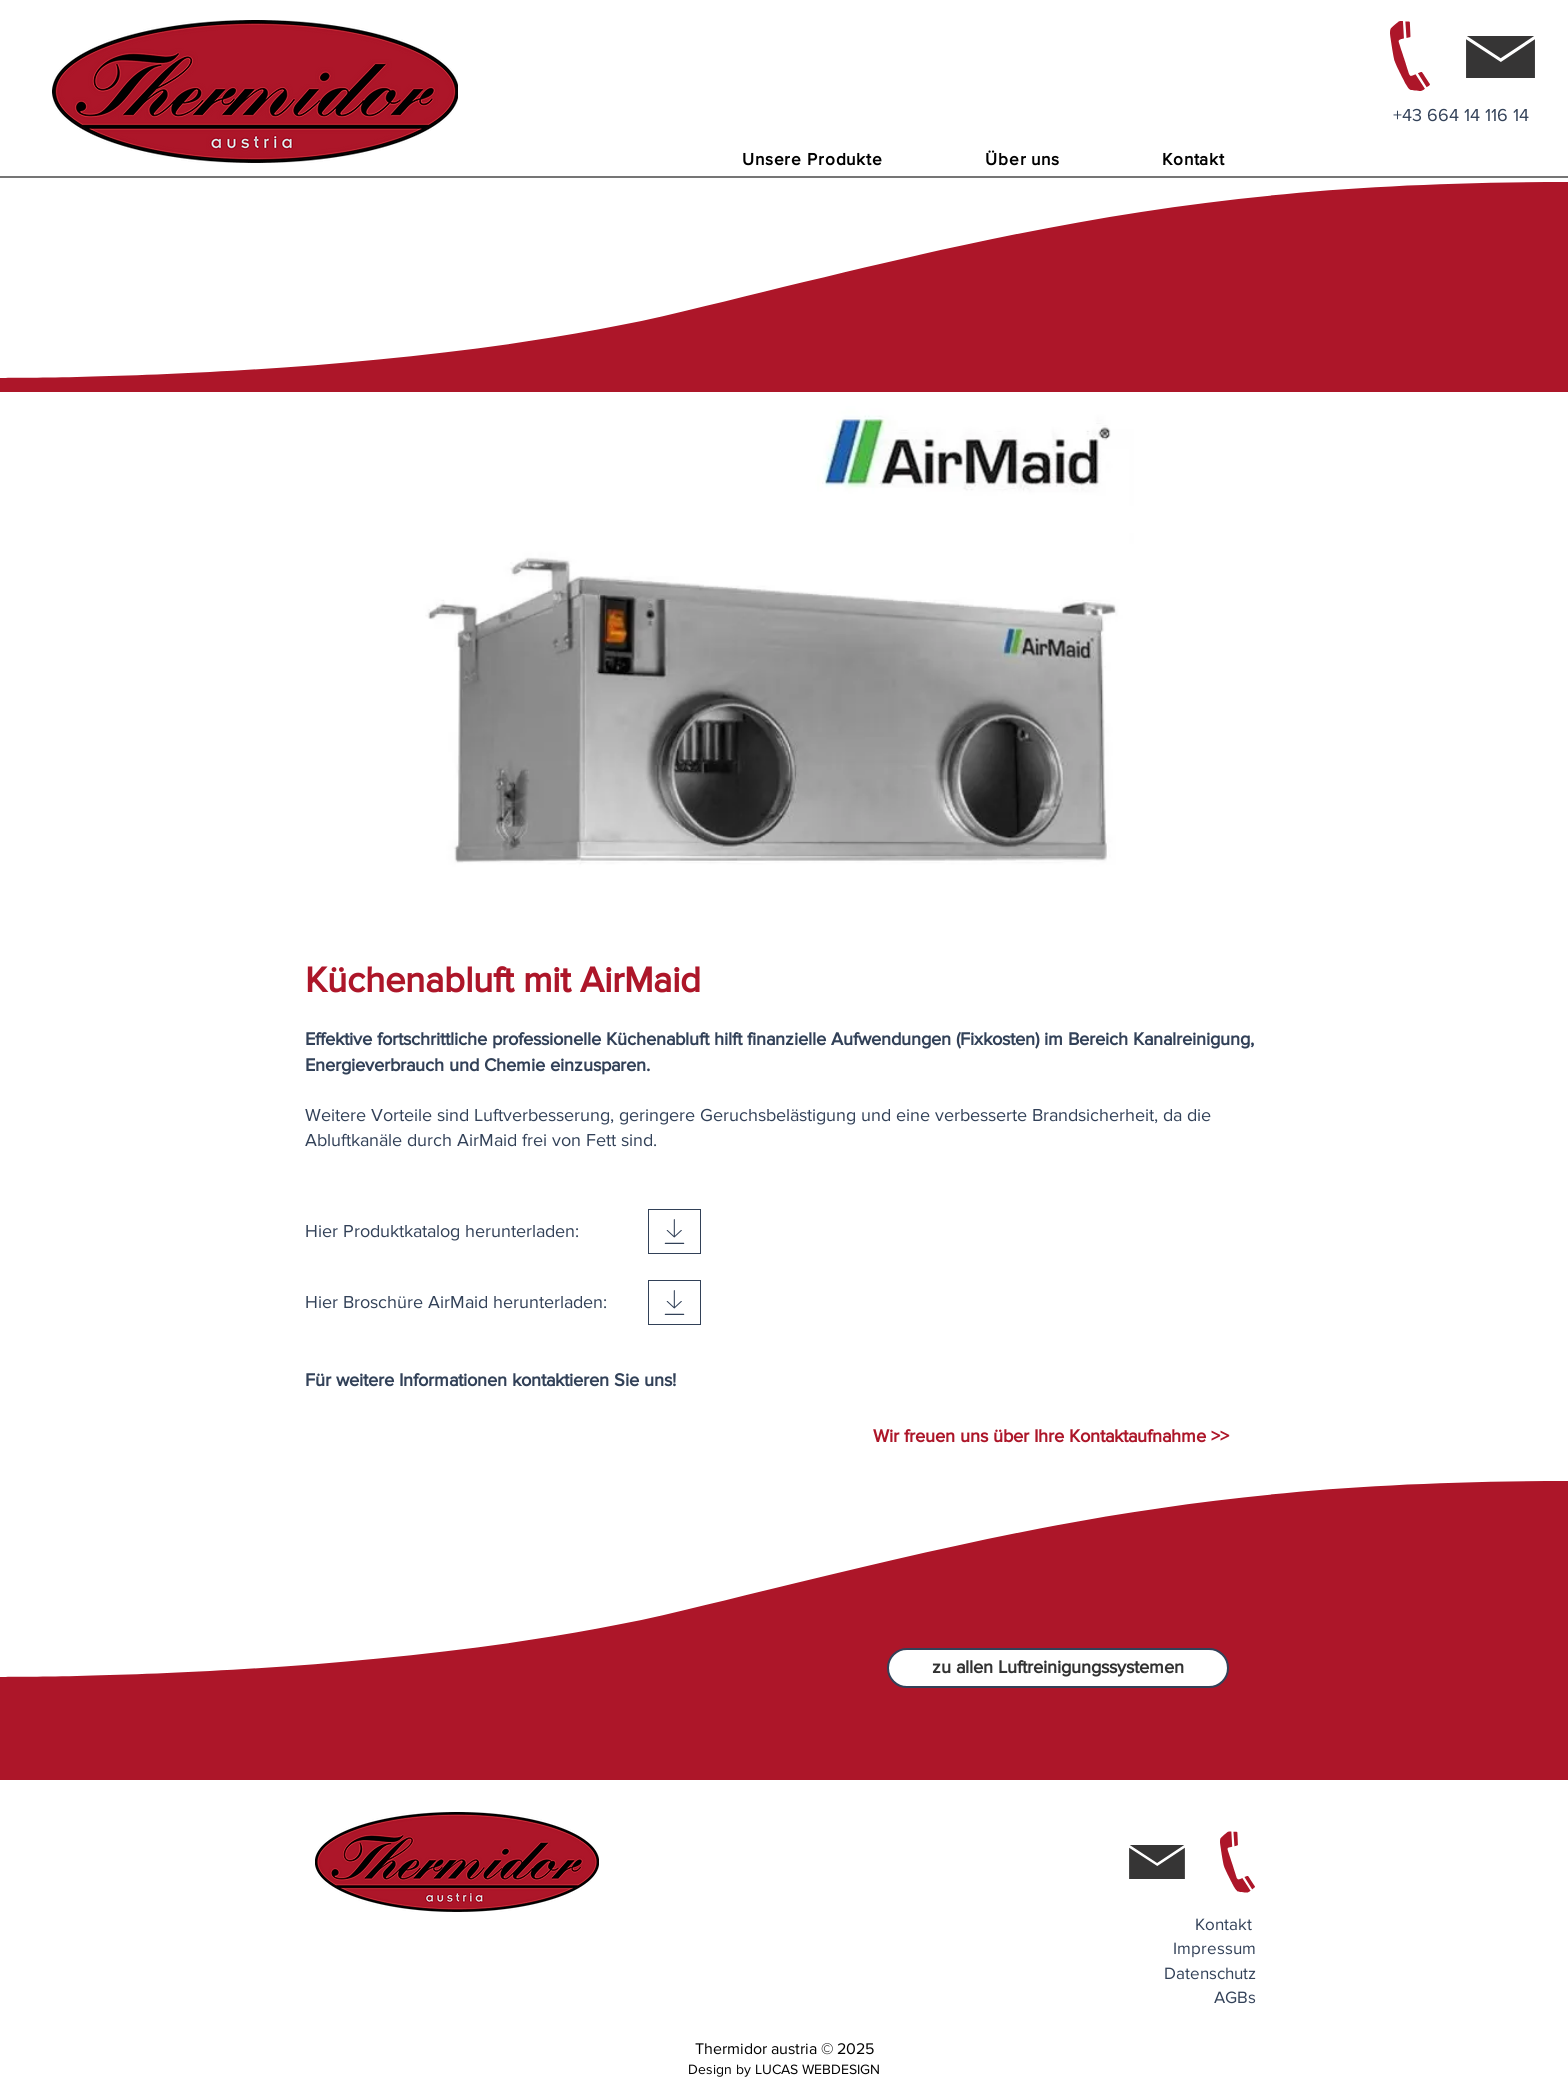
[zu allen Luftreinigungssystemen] (1058, 1668)
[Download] (674, 1231)
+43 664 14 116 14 (1461, 115)
